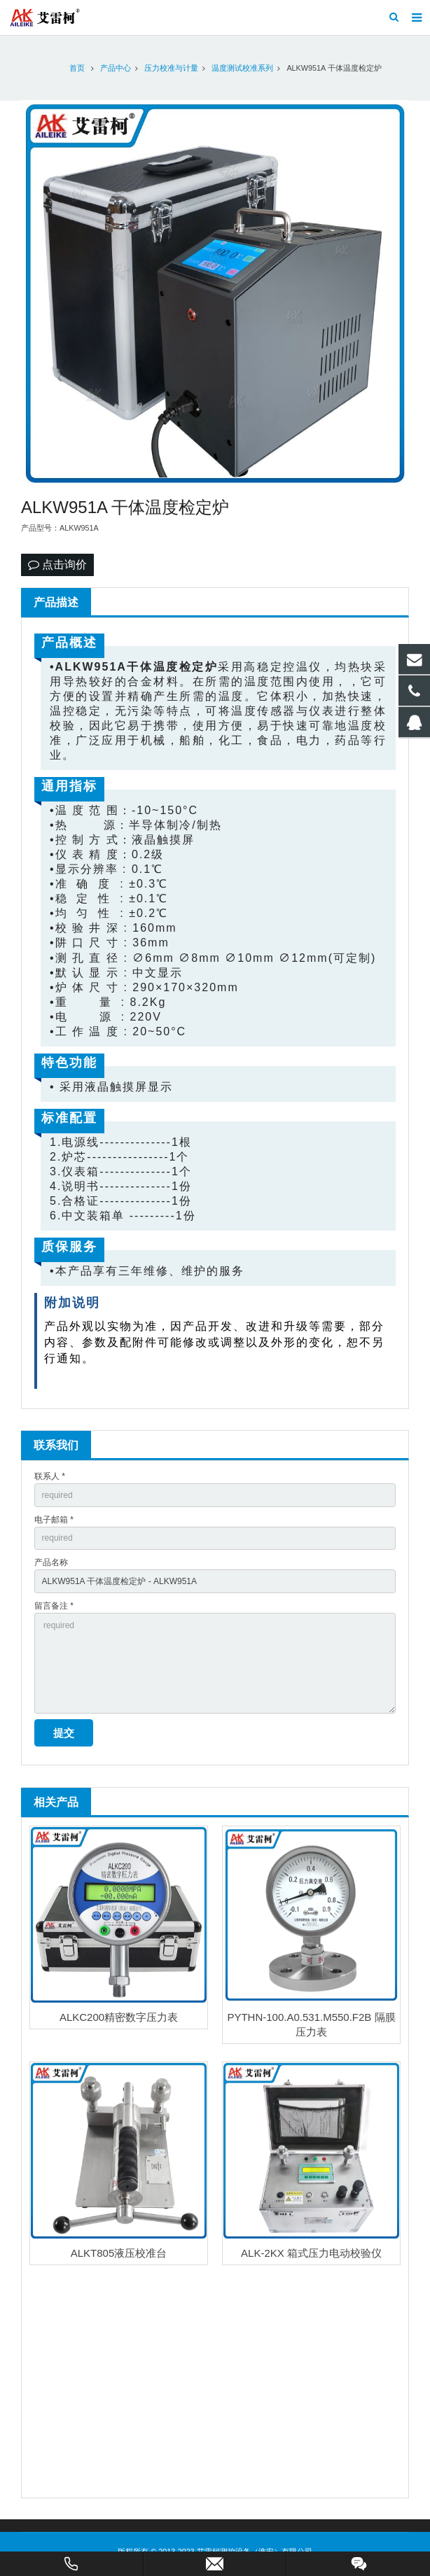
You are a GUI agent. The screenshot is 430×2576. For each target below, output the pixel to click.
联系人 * (49, 1476)
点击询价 (57, 564)
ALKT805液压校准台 (119, 2253)
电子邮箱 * (54, 1520)
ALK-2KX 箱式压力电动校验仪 (311, 2253)
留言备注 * (54, 1606)
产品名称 (51, 1562)
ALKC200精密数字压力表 (119, 2017)
